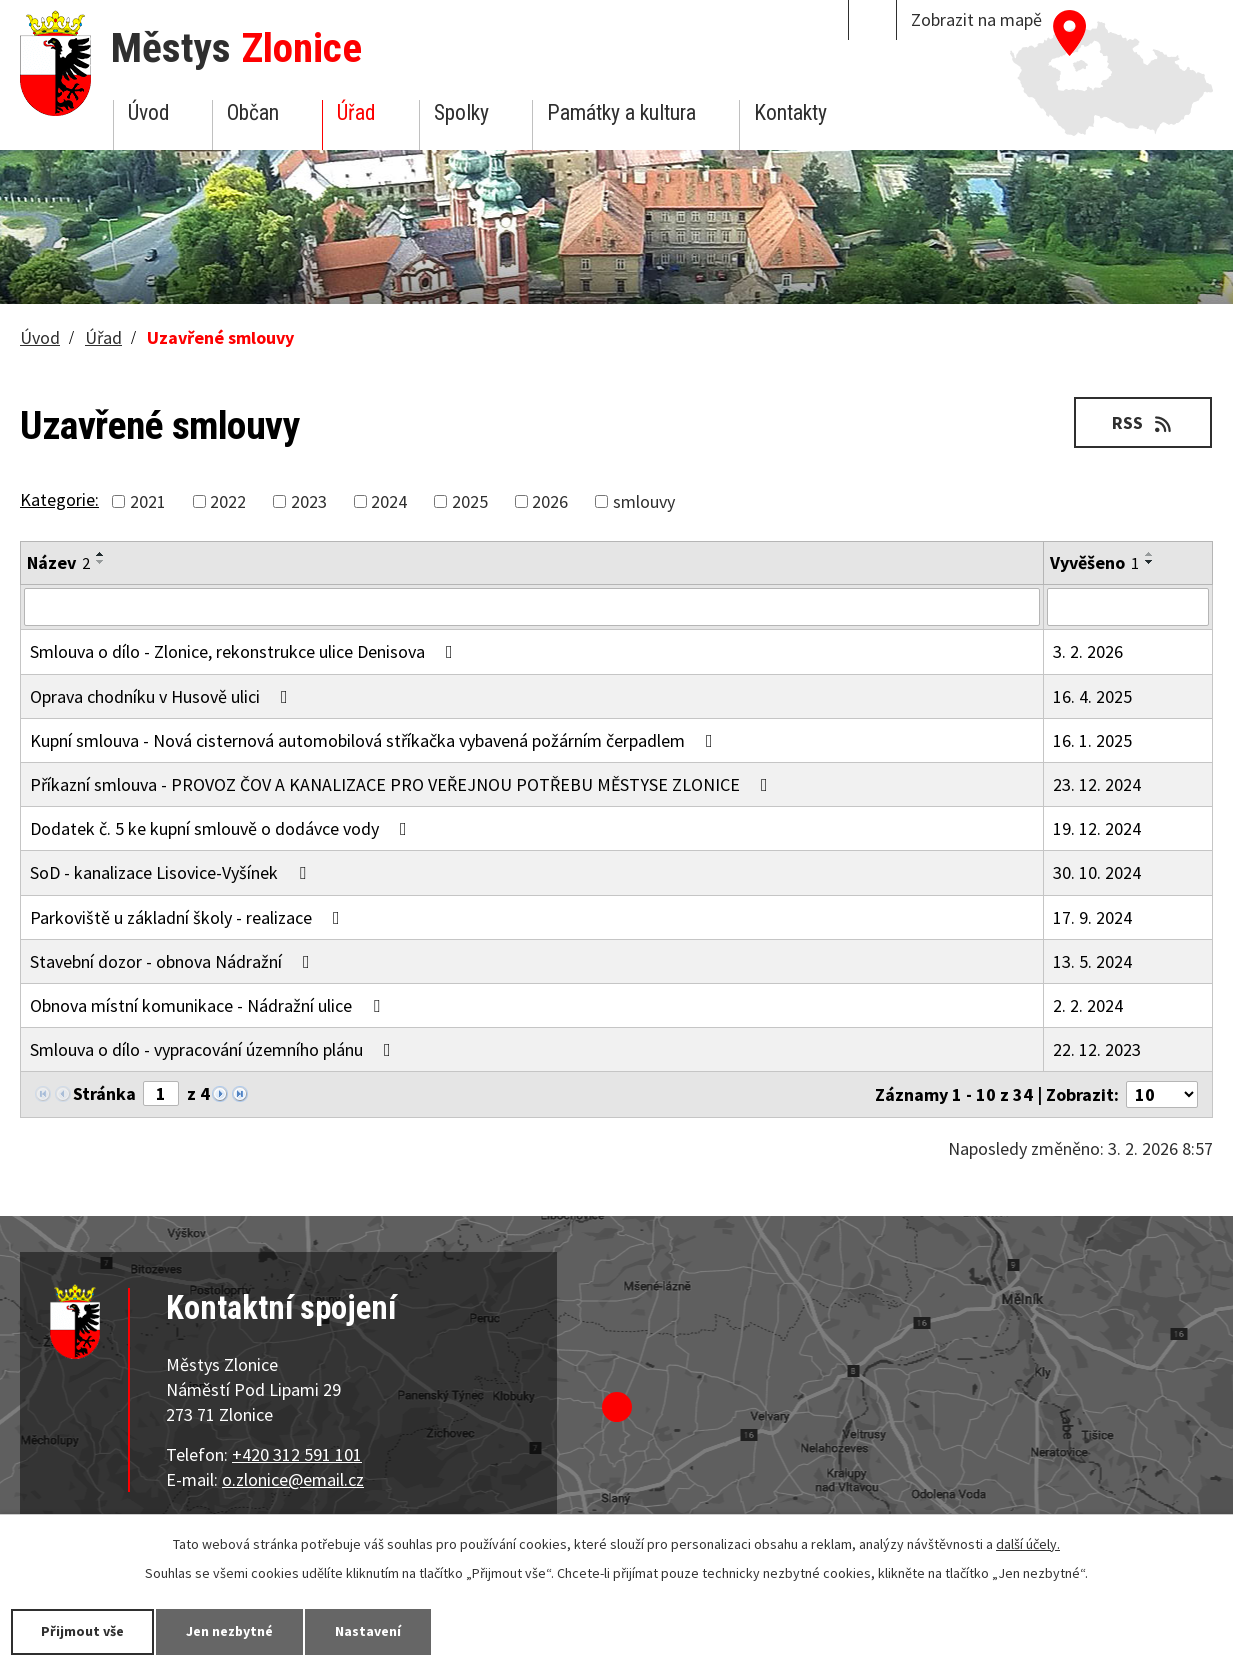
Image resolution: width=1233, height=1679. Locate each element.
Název (58, 562)
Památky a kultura (621, 112)
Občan (253, 112)
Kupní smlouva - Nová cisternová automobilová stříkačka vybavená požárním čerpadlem (375, 740)
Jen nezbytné (230, 1631)
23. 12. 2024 (1097, 784)
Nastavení (369, 1631)
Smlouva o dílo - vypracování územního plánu (214, 1049)
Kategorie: (59, 499)
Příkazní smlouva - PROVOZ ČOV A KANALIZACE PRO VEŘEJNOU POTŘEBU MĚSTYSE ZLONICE (403, 784)
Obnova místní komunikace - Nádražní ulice (209, 1005)
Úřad (356, 112)
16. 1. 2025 (1092, 740)
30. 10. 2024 (1097, 872)
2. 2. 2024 (1088, 1005)
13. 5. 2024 (1092, 961)
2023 (309, 501)
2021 (148, 501)
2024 (389, 501)
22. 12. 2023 (1097, 1049)
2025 (470, 501)
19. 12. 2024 (1097, 828)
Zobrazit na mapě (976, 19)
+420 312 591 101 (297, 1454)
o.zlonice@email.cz (293, 1479)
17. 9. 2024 (1092, 917)
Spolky (461, 112)
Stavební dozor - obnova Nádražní (174, 961)
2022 (228, 501)
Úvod (148, 112)
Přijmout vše (82, 1631)
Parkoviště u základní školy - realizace (189, 917)
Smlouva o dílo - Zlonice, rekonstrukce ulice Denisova (245, 651)
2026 (550, 501)
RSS (1143, 422)
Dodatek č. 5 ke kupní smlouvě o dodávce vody (222, 828)
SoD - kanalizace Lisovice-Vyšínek (172, 872)
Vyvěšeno (1094, 562)
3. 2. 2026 (1088, 651)
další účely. (1028, 1544)
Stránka (104, 1093)
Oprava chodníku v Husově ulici (163, 696)
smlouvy (644, 501)
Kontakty (790, 112)
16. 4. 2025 (1092, 696)
